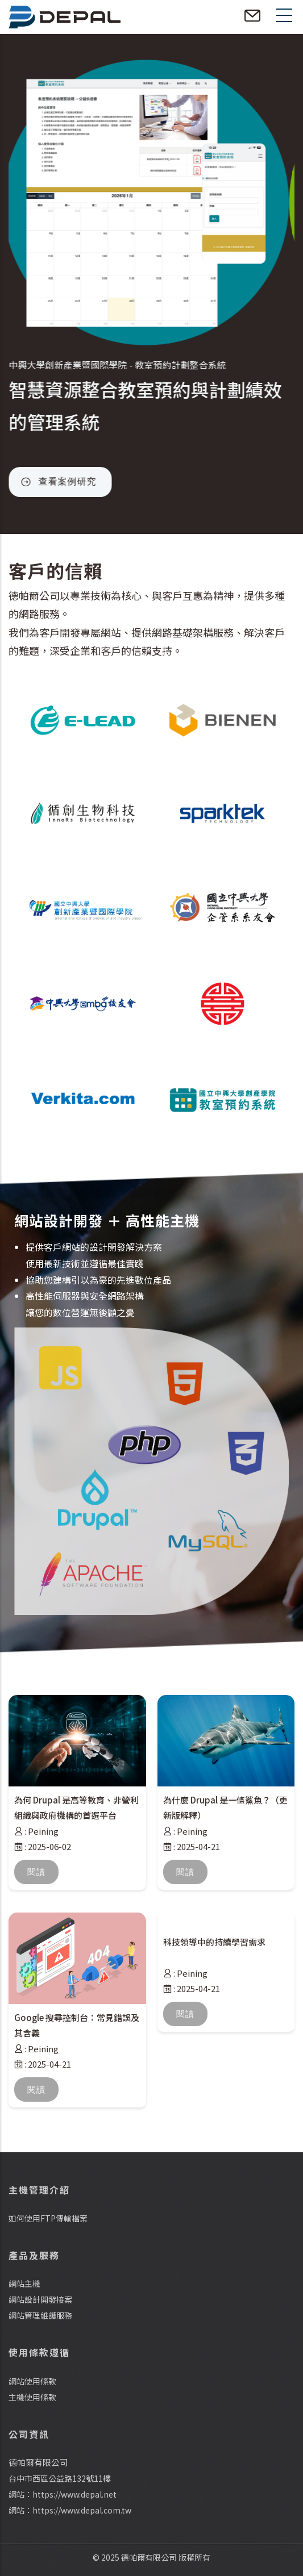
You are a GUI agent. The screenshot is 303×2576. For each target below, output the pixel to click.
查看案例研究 (73, 481)
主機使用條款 (32, 2397)
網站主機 (24, 2283)
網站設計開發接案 (40, 2299)
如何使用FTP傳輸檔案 (48, 2218)
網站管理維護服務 (40, 2315)
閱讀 (36, 1872)
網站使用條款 (32, 2381)
